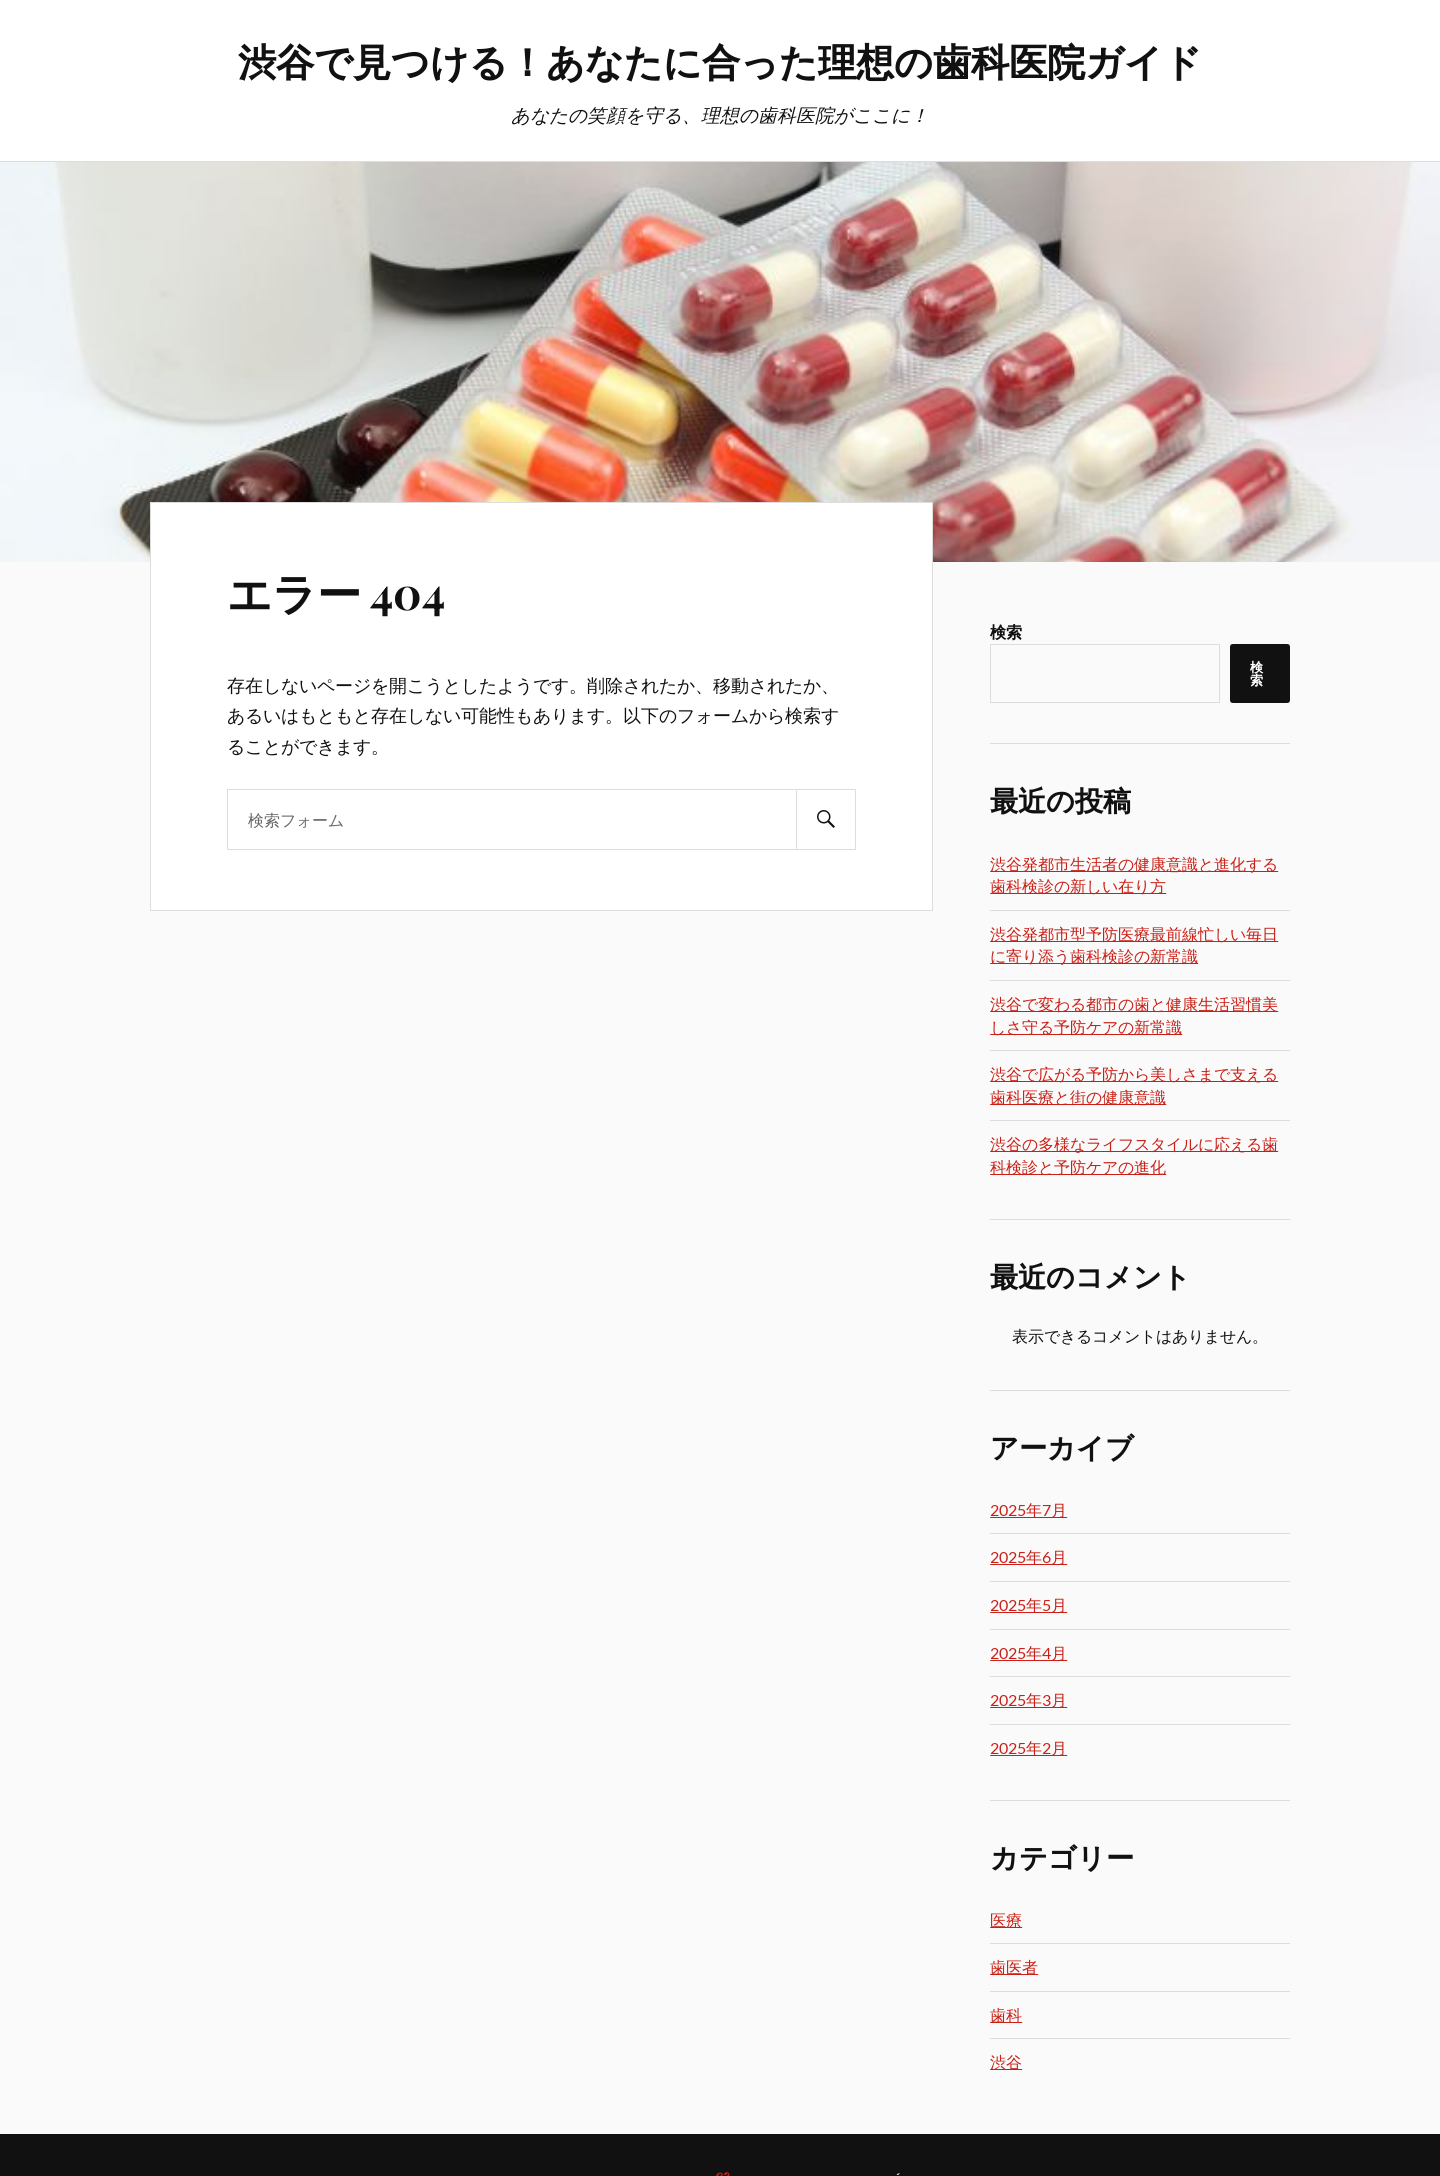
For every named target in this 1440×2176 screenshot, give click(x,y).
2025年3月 (1028, 1699)
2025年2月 (1028, 1747)
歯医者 (1014, 1966)
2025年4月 (1028, 1652)
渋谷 (1006, 2061)
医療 (1006, 1919)
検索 (1006, 631)
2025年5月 (1028, 1604)
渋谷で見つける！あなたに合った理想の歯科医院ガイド (720, 60)
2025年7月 (1028, 1509)
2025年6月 (1028, 1556)
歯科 (1006, 2014)
